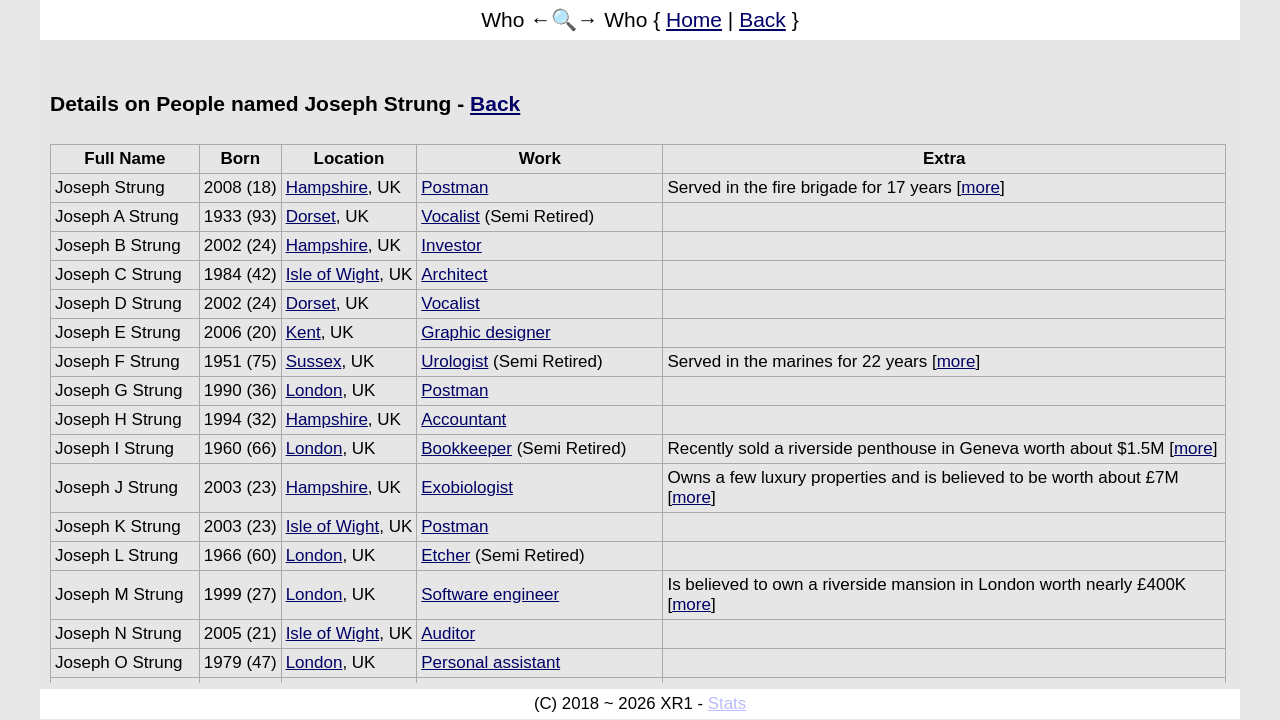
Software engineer (490, 594)
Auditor (448, 633)
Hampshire (327, 187)
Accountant (463, 419)
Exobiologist (467, 487)
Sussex (314, 361)
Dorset (311, 216)
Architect (454, 274)
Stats (727, 703)
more (980, 187)
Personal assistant (490, 662)
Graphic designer (485, 332)
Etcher (445, 555)
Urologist (454, 361)
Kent (303, 332)
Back (762, 19)
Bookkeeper (466, 448)
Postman (454, 187)
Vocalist (450, 216)
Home (694, 19)
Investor (451, 245)
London (314, 390)
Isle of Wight (333, 274)
